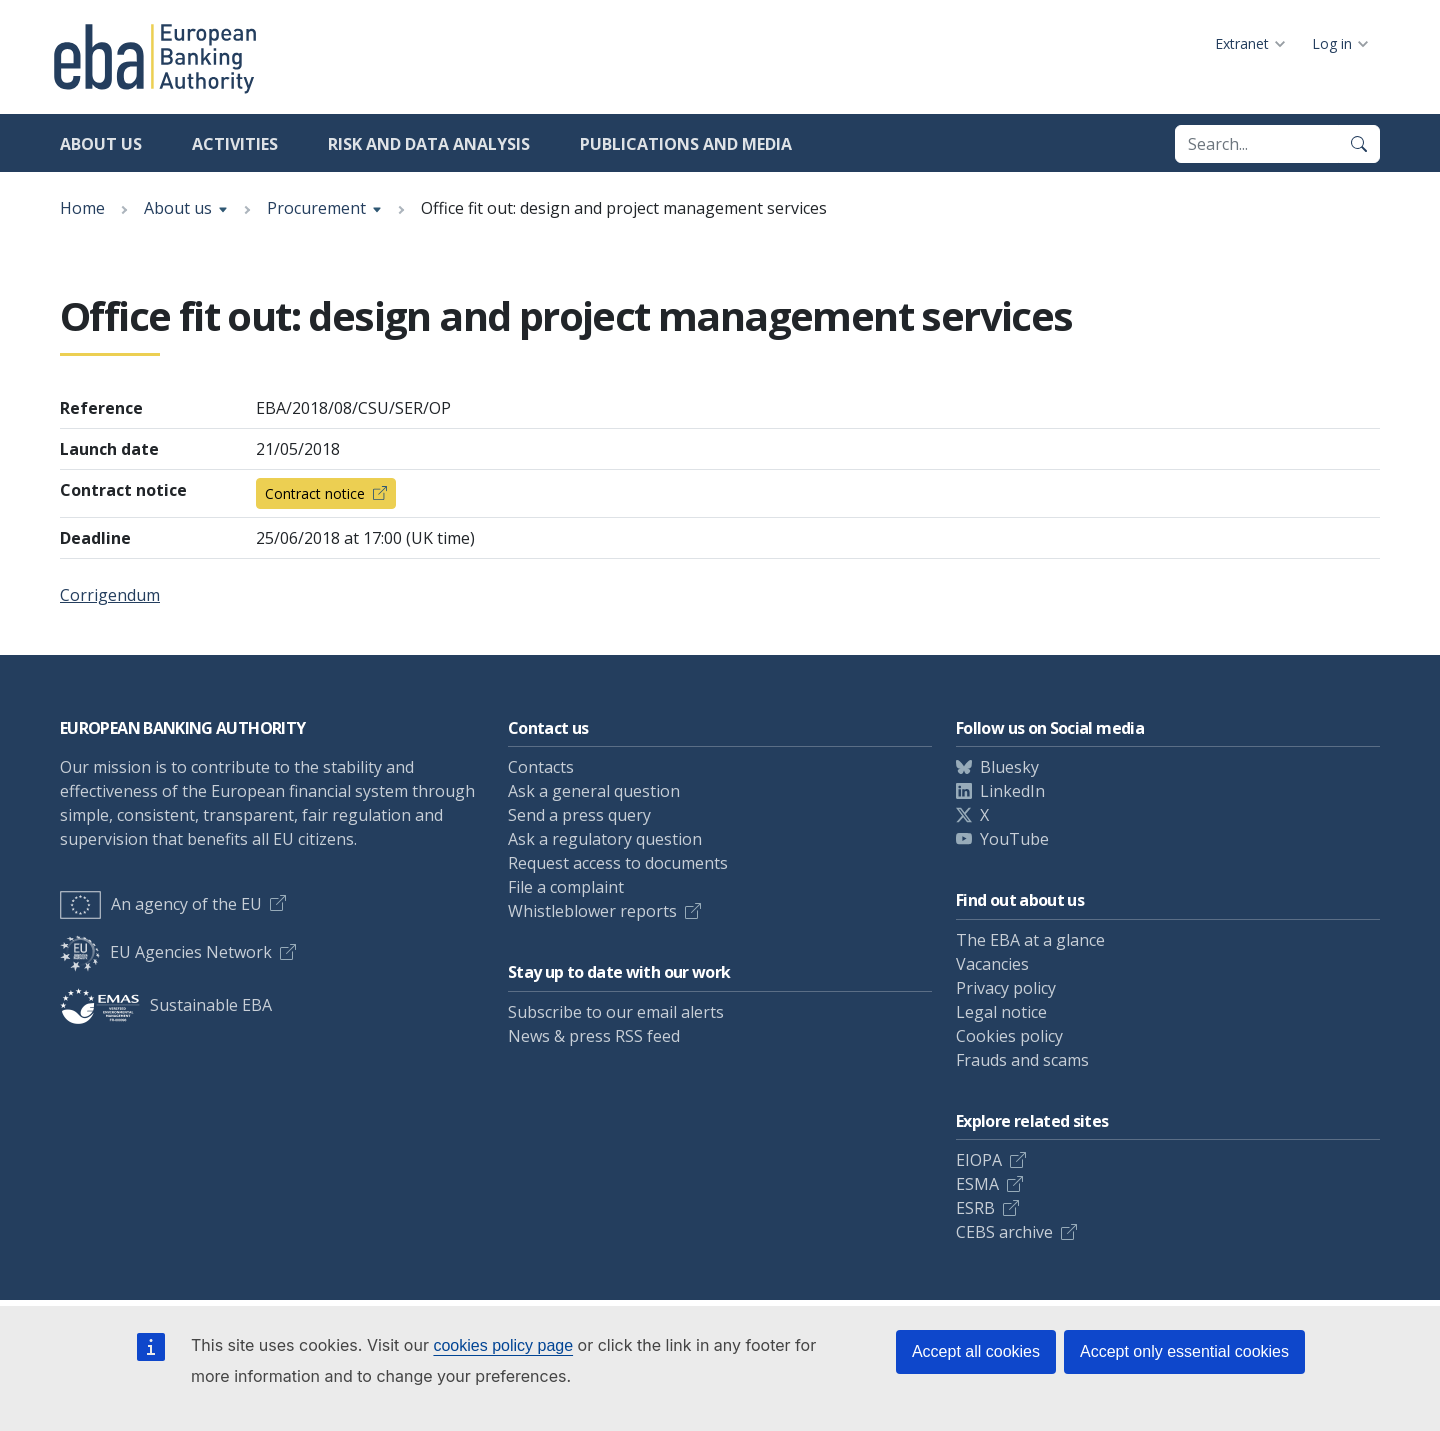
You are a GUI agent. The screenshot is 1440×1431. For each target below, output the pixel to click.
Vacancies (992, 964)
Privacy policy (1006, 988)
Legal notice (1001, 1012)
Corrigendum (110, 595)
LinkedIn (1012, 791)
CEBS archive (1004, 1232)
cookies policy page (503, 1345)
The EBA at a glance (1030, 940)
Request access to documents (618, 863)
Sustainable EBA (166, 1005)
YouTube (1014, 839)
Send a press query (579, 815)
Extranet (1242, 43)
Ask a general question (594, 791)
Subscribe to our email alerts (616, 1012)
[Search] (1359, 144)
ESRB (975, 1208)
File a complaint (566, 887)
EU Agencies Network (166, 952)
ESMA (977, 1184)
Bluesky (1009, 767)
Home (82, 208)
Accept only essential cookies (1184, 1351)
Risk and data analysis (429, 144)
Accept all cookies (976, 1351)
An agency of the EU (161, 904)
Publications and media (686, 144)
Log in (1332, 43)
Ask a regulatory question (605, 839)
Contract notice (315, 493)
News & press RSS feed (594, 1036)
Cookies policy (1009, 1036)
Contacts (541, 767)
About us (101, 144)
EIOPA (979, 1160)
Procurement (316, 208)
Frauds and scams (1022, 1060)
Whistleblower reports (592, 911)
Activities (235, 144)
